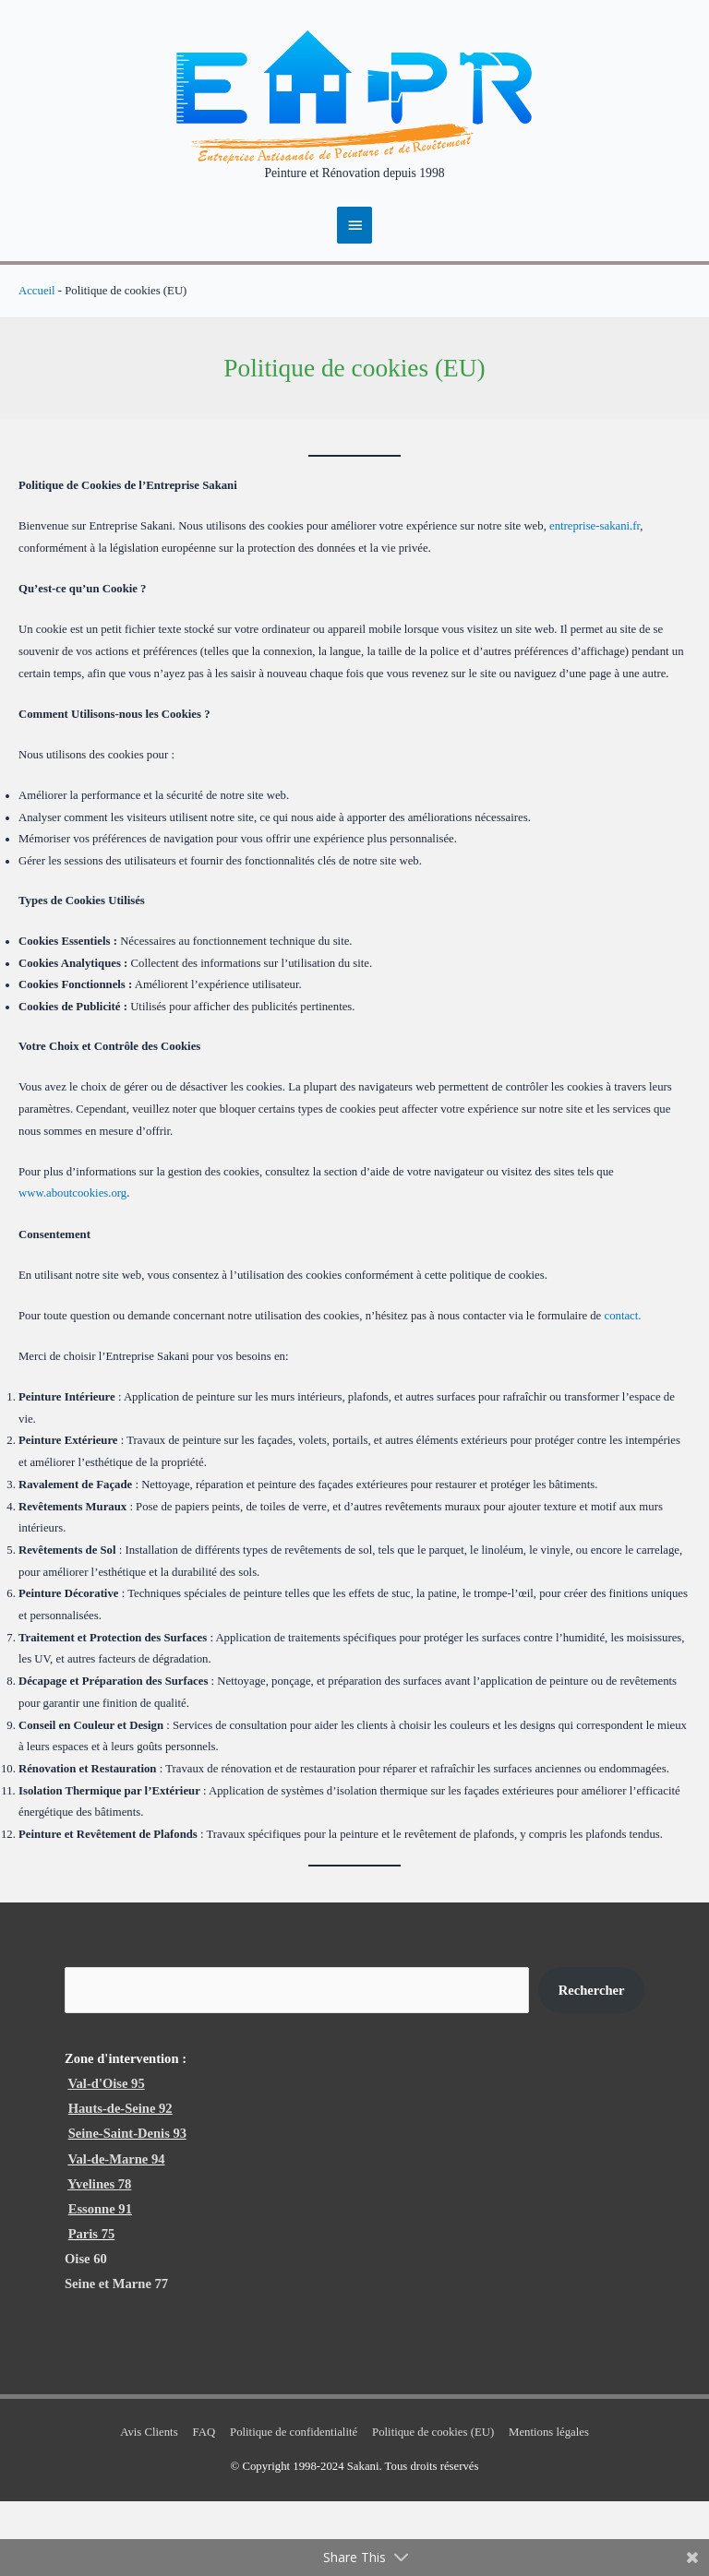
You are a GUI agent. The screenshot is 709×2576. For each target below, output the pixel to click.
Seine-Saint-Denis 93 (127, 2207)
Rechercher (592, 2064)
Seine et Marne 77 (116, 2358)
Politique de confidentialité (293, 2506)
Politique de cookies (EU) (433, 2506)
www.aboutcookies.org (72, 1267)
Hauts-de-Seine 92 (120, 2183)
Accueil (36, 364)
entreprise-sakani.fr (594, 600)
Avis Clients (148, 2506)
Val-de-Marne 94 (115, 2232)
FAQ (204, 2506)
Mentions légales (549, 2506)
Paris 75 (91, 2307)
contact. (622, 1389)
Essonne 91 (100, 2282)
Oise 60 (86, 2333)
